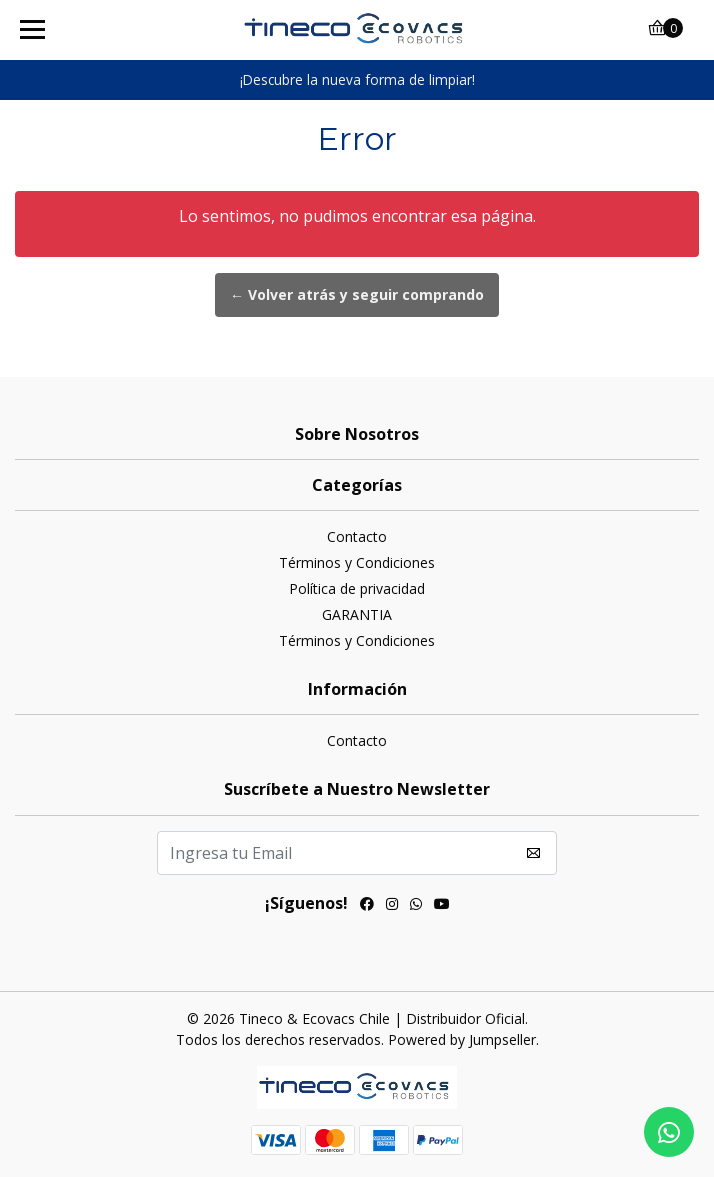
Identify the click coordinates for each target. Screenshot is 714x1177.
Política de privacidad (357, 588)
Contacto (357, 536)
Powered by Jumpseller (462, 1039)
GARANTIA (357, 614)
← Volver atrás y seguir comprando (357, 294)
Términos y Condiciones (357, 562)
